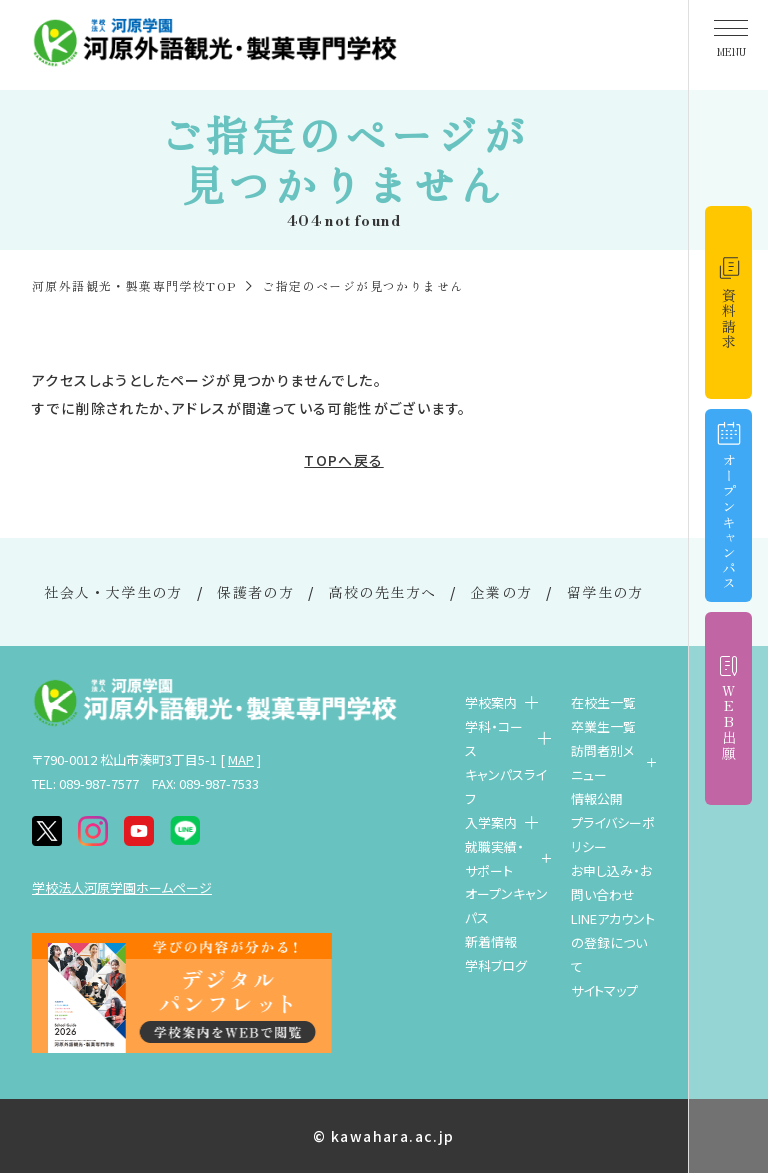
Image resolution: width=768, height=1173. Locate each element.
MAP (241, 759)
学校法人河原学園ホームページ (122, 887)
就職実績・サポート (494, 858)
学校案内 (491, 702)
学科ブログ (496, 965)
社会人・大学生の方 (113, 592)
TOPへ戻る (343, 460)
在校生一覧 (603, 702)
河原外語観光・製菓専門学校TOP (134, 285)
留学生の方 (605, 592)
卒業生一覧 (603, 726)
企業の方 (502, 592)
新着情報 (491, 941)
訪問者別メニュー (602, 762)
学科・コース (494, 738)
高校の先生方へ (383, 592)
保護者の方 (255, 592)
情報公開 (597, 798)
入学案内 (491, 822)
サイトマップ (604, 990)
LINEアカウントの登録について (613, 942)
